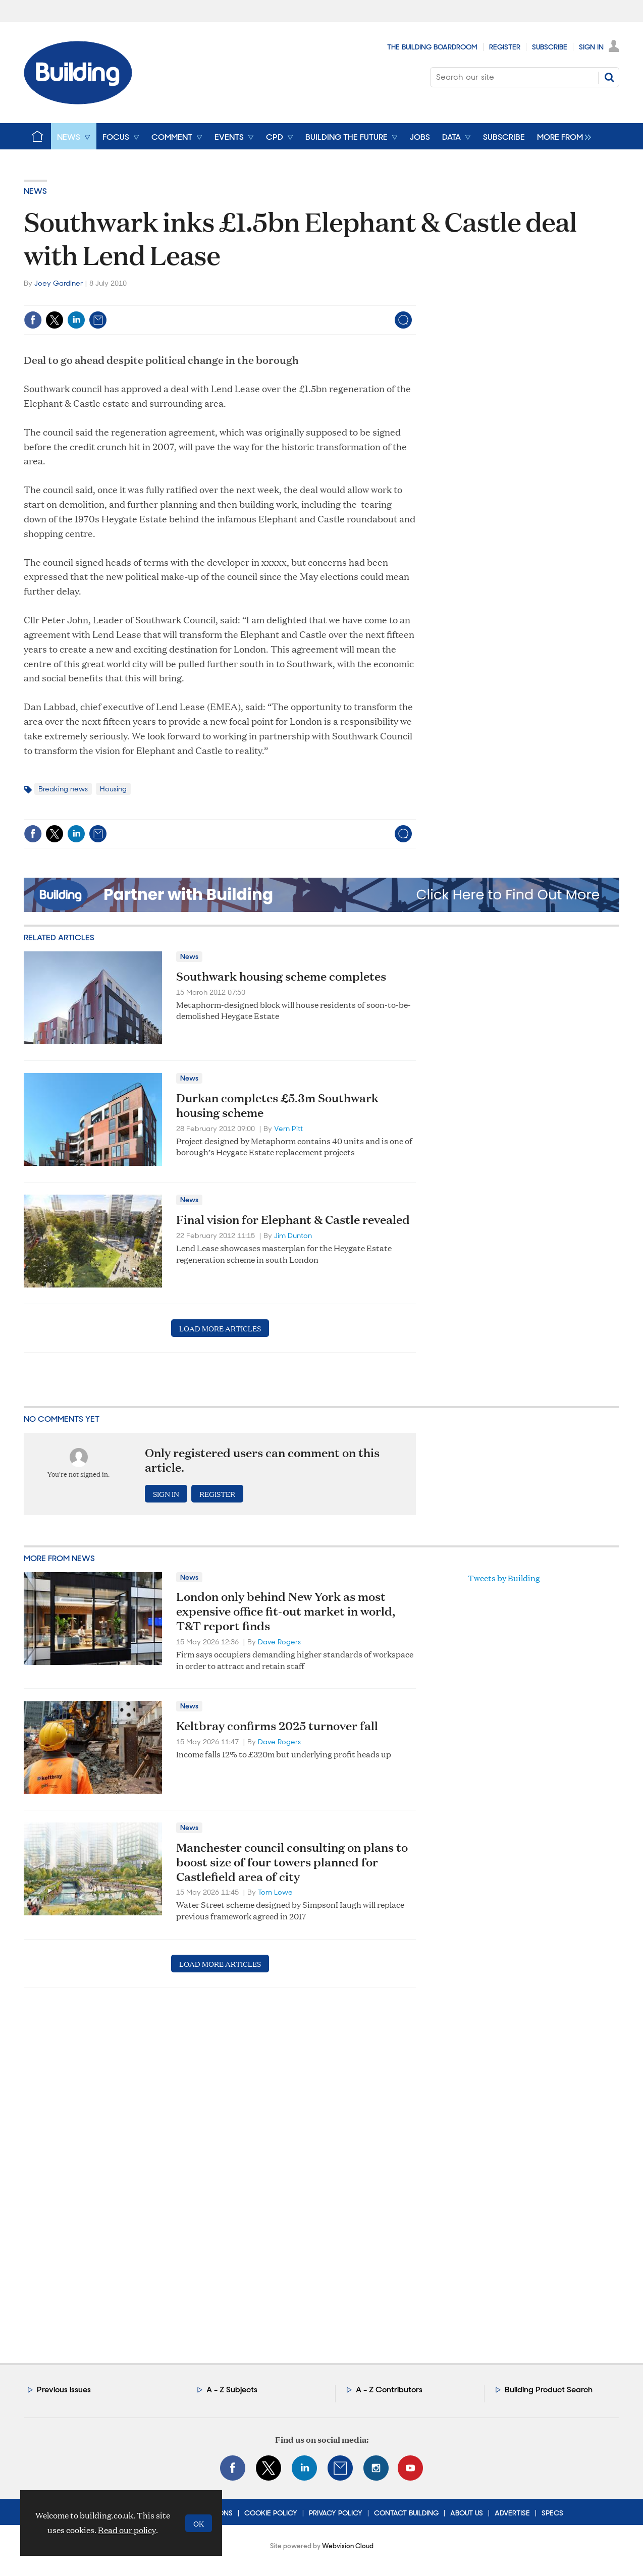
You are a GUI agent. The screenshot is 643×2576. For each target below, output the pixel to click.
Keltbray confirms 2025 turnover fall (277, 1726)
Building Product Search (549, 2389)
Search (609, 77)
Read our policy (127, 2530)
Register (504, 47)
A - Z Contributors (389, 2389)
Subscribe (549, 47)
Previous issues (64, 2389)
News (35, 191)
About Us (466, 2512)
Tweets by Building (504, 1578)
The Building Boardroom (432, 47)
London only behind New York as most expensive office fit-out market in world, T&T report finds (285, 1611)
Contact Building (406, 2512)
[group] (561, 136)
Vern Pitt (288, 1128)
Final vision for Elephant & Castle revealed (293, 1219)
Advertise (512, 2512)
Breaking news (63, 788)
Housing (113, 788)
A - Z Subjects (231, 2389)
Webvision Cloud (347, 2546)
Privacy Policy (335, 2512)
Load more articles (220, 1328)
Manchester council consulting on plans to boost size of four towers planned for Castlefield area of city (292, 1862)
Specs (552, 2512)
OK (198, 2523)
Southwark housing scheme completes (281, 976)
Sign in (166, 1493)
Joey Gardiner (58, 283)
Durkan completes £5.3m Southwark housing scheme (277, 1105)
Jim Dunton (293, 1235)
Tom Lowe (275, 1892)
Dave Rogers (279, 1641)
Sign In (591, 47)
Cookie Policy (270, 2512)
